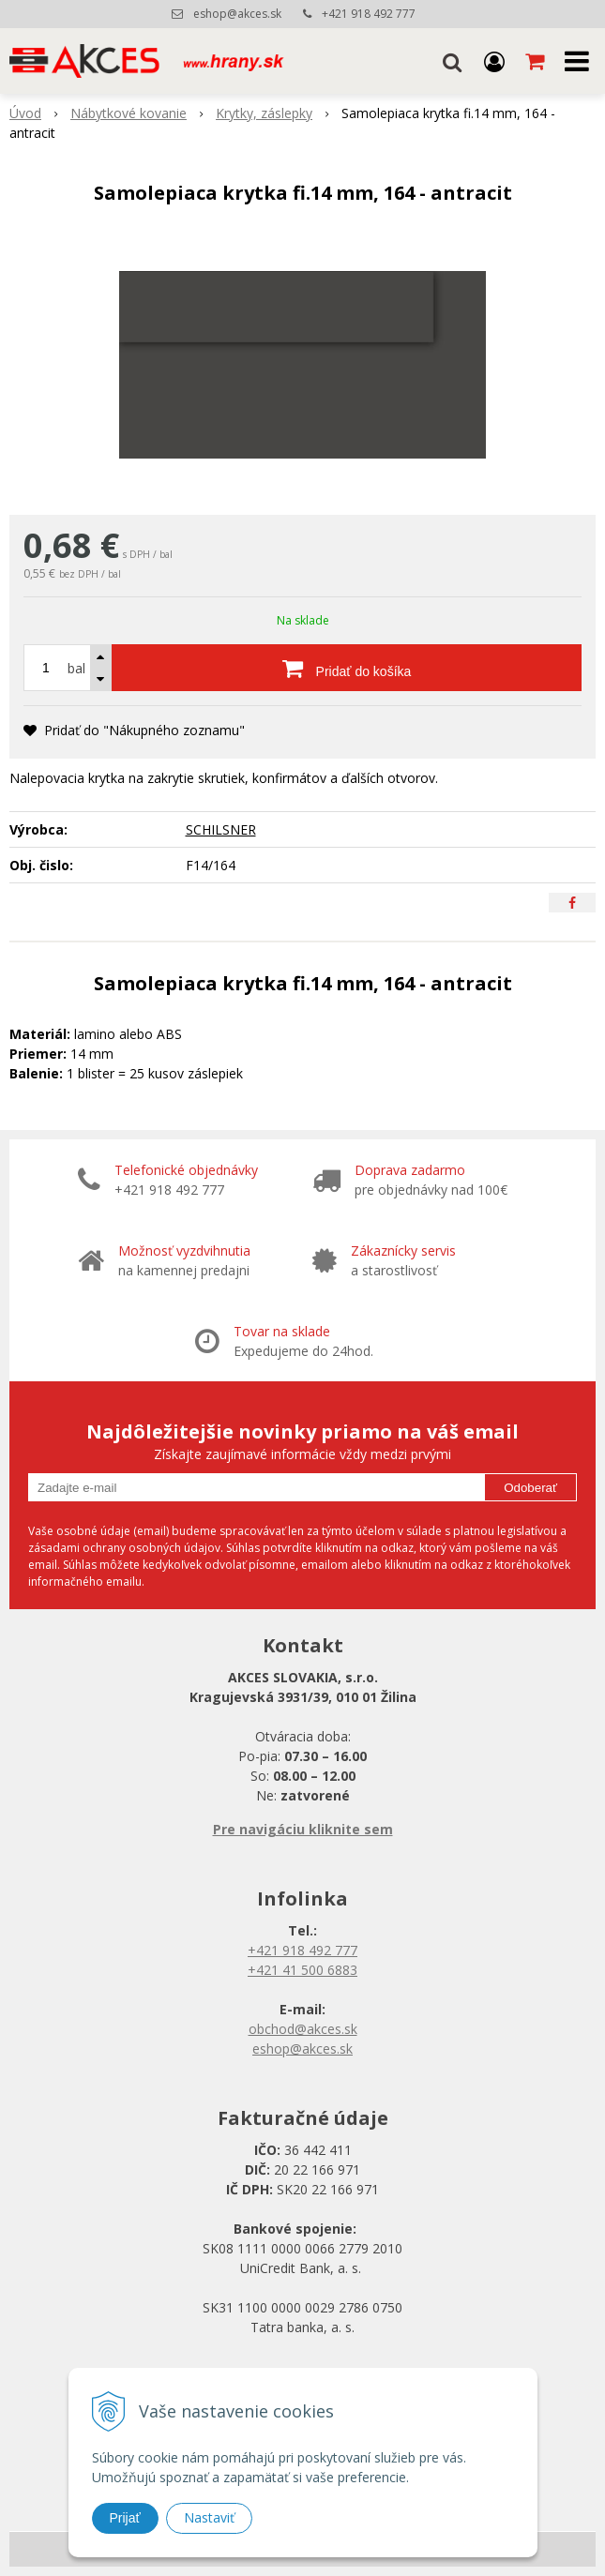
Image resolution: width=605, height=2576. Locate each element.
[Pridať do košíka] (347, 667)
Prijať (125, 2517)
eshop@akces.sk (237, 14)
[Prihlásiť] (494, 61)
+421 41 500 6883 (302, 1970)
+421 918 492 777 (369, 14)
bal (76, 668)
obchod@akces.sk (303, 2029)
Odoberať (530, 1488)
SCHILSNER (221, 829)
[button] (452, 61)
